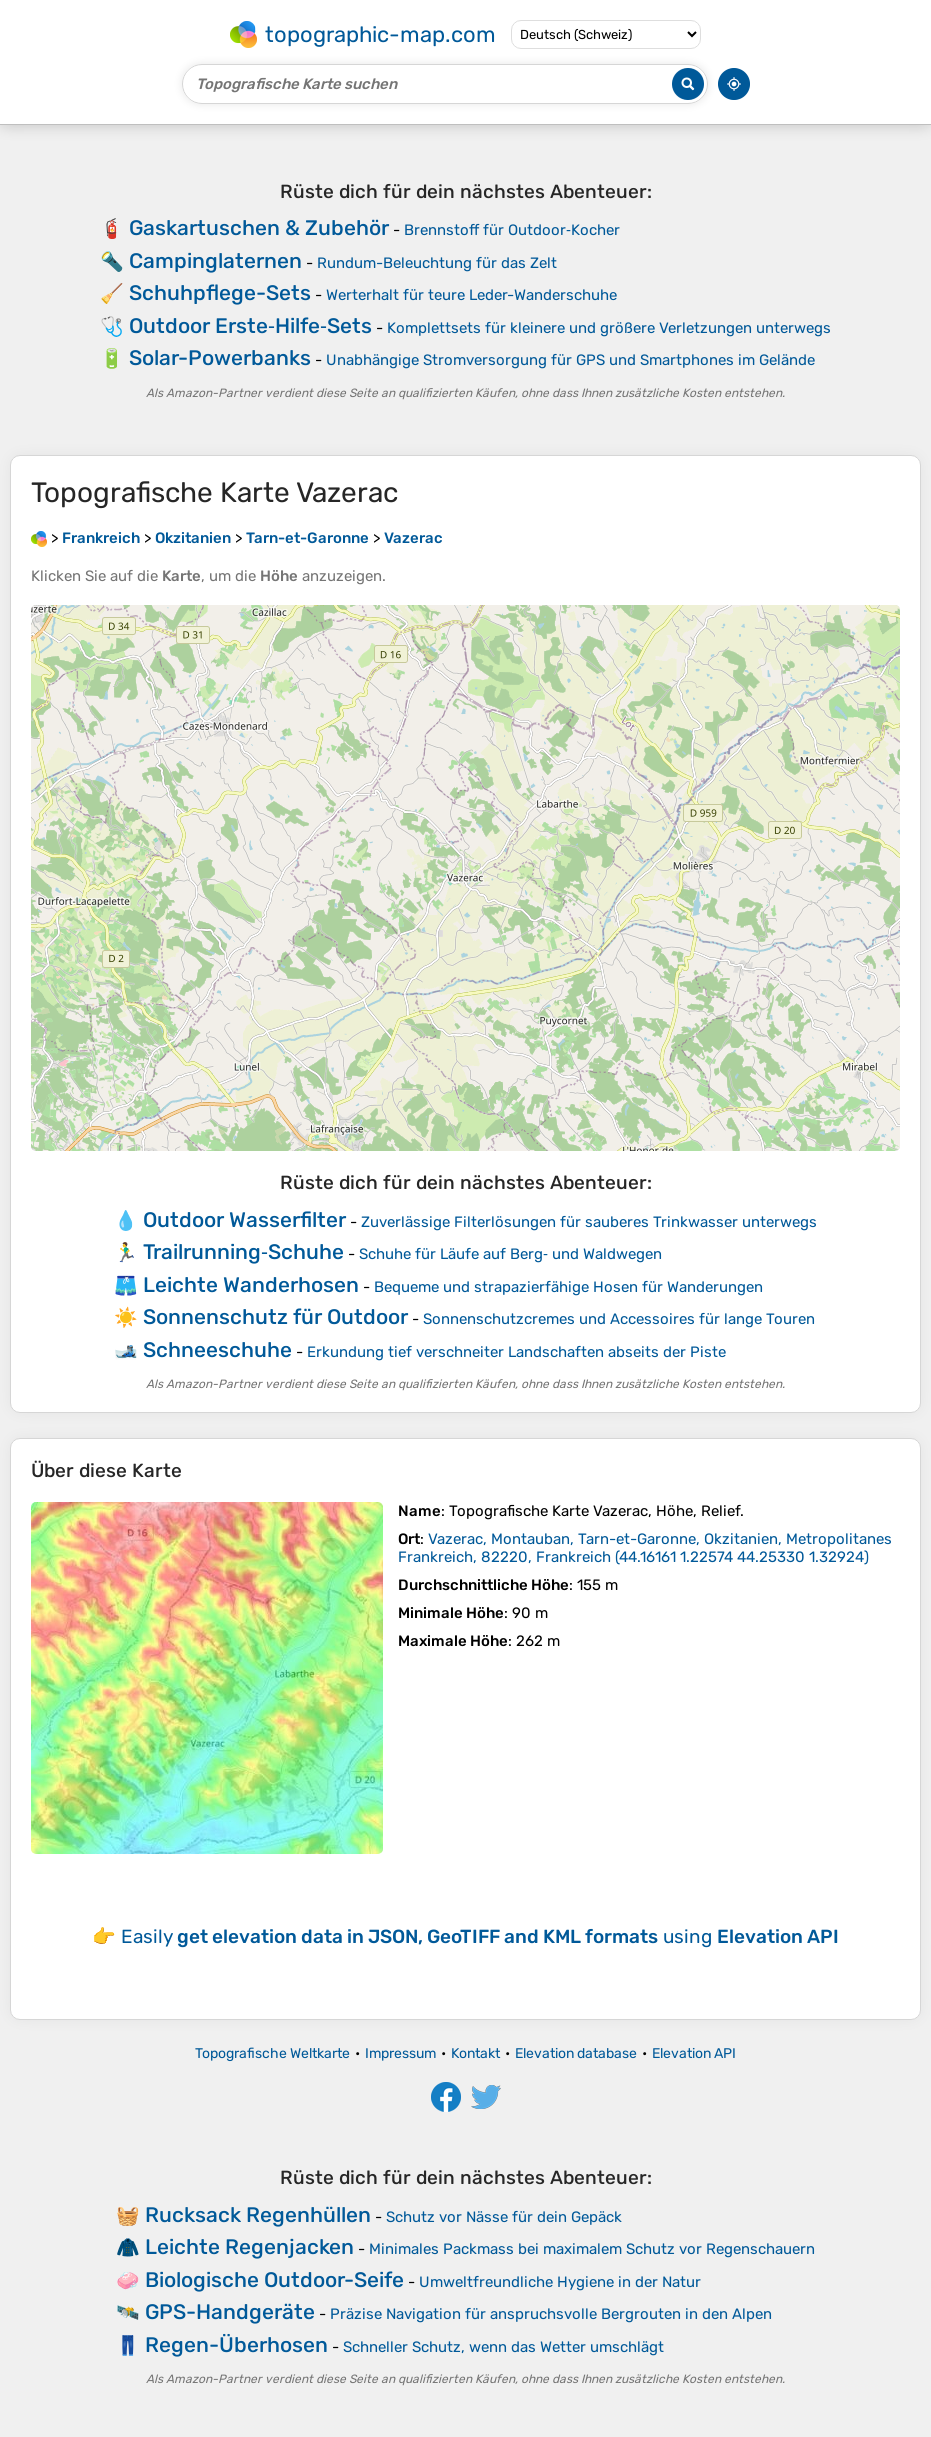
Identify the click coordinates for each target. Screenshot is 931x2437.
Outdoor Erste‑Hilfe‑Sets (250, 325)
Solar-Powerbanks (220, 357)
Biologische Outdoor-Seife (274, 2279)
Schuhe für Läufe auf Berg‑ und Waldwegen (510, 1254)
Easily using (480, 1936)
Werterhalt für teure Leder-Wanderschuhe (471, 295)
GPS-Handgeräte (230, 2311)
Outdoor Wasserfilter (244, 1219)
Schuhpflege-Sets (220, 292)
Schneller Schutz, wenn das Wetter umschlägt (503, 2347)
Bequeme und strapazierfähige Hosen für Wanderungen (568, 1287)
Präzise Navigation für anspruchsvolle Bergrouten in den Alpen (551, 2314)
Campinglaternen (215, 260)
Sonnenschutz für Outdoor (275, 1316)
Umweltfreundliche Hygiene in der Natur (560, 2282)
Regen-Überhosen (236, 2344)
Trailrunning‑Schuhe (243, 1251)
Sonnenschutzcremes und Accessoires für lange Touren (619, 1319)
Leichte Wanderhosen (251, 1284)
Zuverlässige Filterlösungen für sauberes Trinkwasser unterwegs (589, 1222)
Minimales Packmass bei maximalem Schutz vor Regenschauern (592, 2249)
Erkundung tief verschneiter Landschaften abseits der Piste (516, 1352)
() (645, 1548)
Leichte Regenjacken (249, 2246)
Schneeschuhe (217, 1349)
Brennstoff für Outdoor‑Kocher (512, 230)
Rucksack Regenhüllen (258, 2214)
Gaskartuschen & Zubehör (259, 227)
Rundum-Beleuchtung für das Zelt (437, 263)
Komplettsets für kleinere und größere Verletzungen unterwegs (609, 328)
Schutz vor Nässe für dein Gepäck (504, 2217)
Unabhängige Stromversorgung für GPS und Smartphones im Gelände (570, 360)
